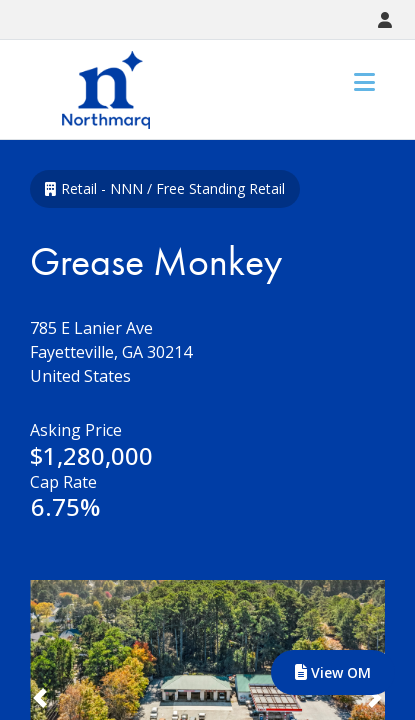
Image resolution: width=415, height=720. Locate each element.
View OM (333, 672)
